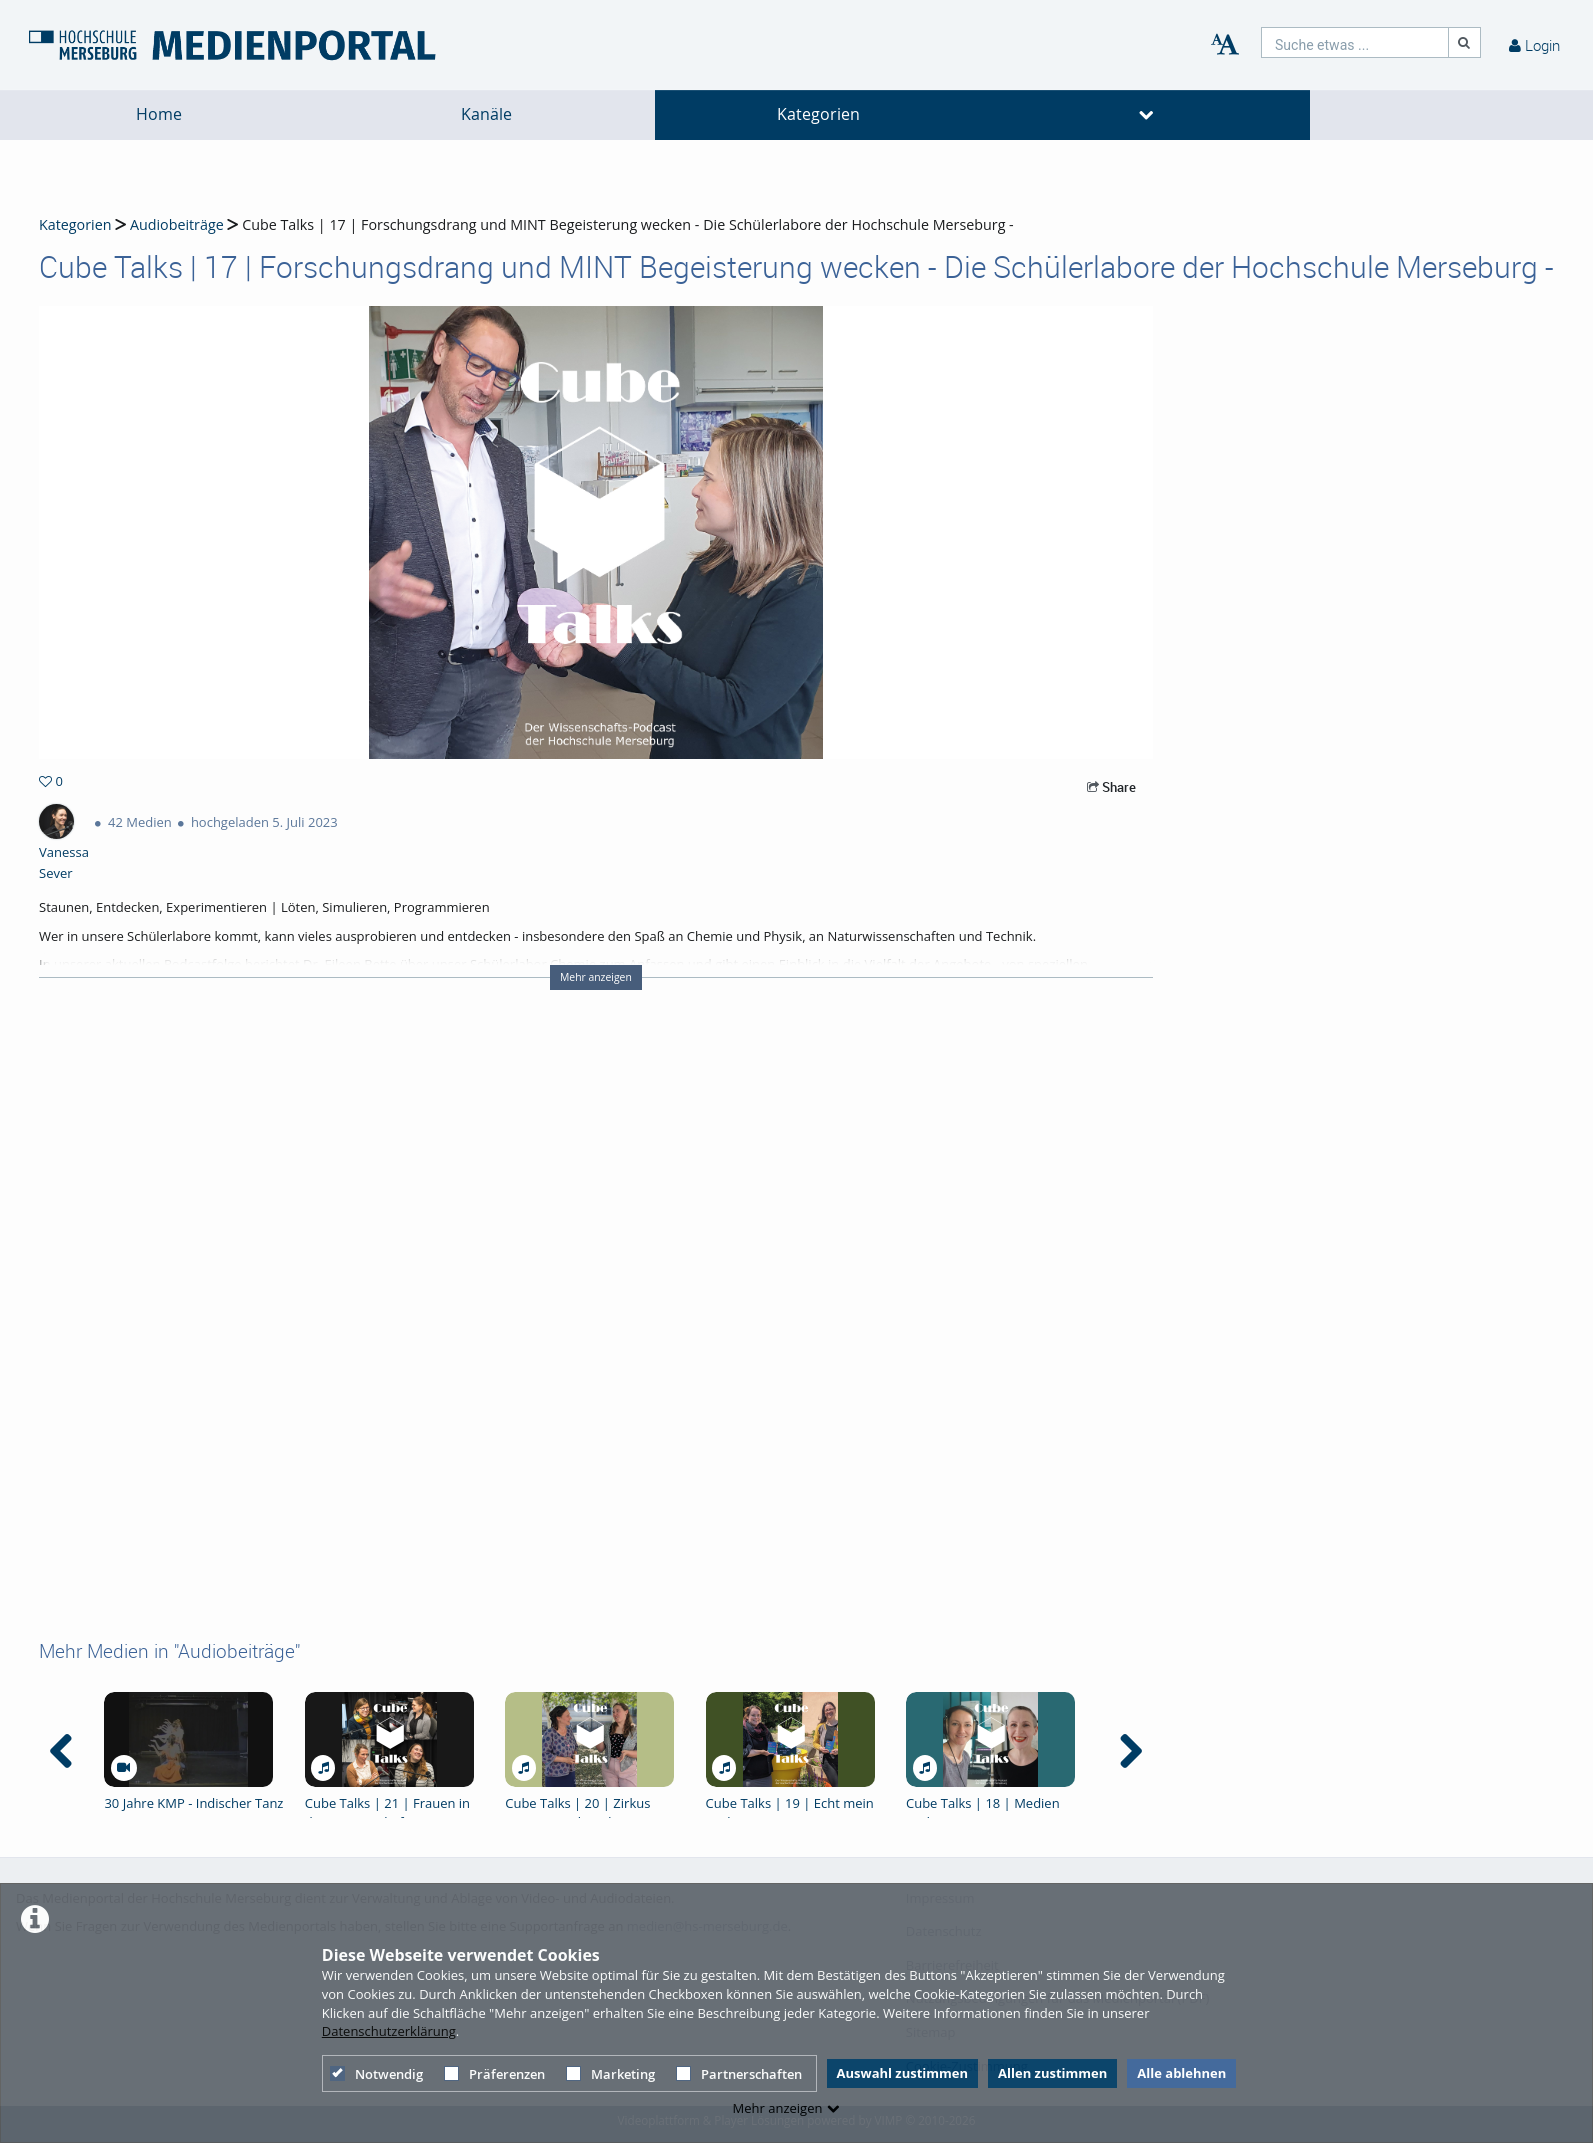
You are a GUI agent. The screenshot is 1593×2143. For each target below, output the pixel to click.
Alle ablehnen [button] (1181, 2073)
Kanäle (486, 114)
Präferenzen (494, 2074)
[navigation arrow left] (61, 1751)
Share (1111, 787)
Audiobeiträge (177, 224)
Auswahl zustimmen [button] (903, 2073)
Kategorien (818, 114)
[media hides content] (1147, 115)
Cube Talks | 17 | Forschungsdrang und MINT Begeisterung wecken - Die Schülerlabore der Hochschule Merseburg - (628, 224)
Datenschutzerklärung (389, 2031)
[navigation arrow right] (1130, 1751)
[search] (1355, 42)
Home (159, 114)
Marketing (610, 2074)
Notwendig (376, 2074)
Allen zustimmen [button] (1052, 2073)
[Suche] (1465, 42)
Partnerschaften (739, 2074)
